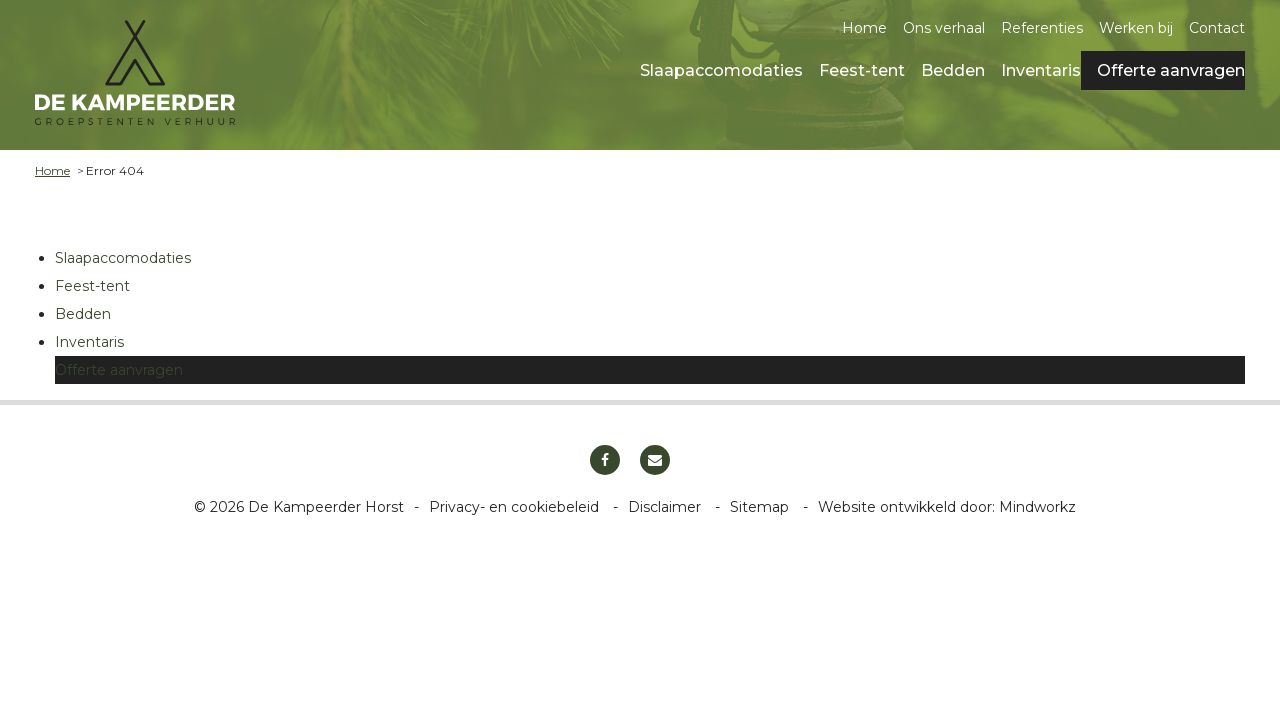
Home (864, 28)
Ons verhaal (944, 28)
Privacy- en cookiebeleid (516, 507)
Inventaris (1041, 70)
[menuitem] (713, 70)
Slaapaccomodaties (721, 70)
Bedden (953, 70)
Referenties (1042, 28)
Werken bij (1136, 28)
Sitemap (761, 507)
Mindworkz (1037, 507)
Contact (1217, 28)
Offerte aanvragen (1171, 70)
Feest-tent (862, 70)
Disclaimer (666, 507)
